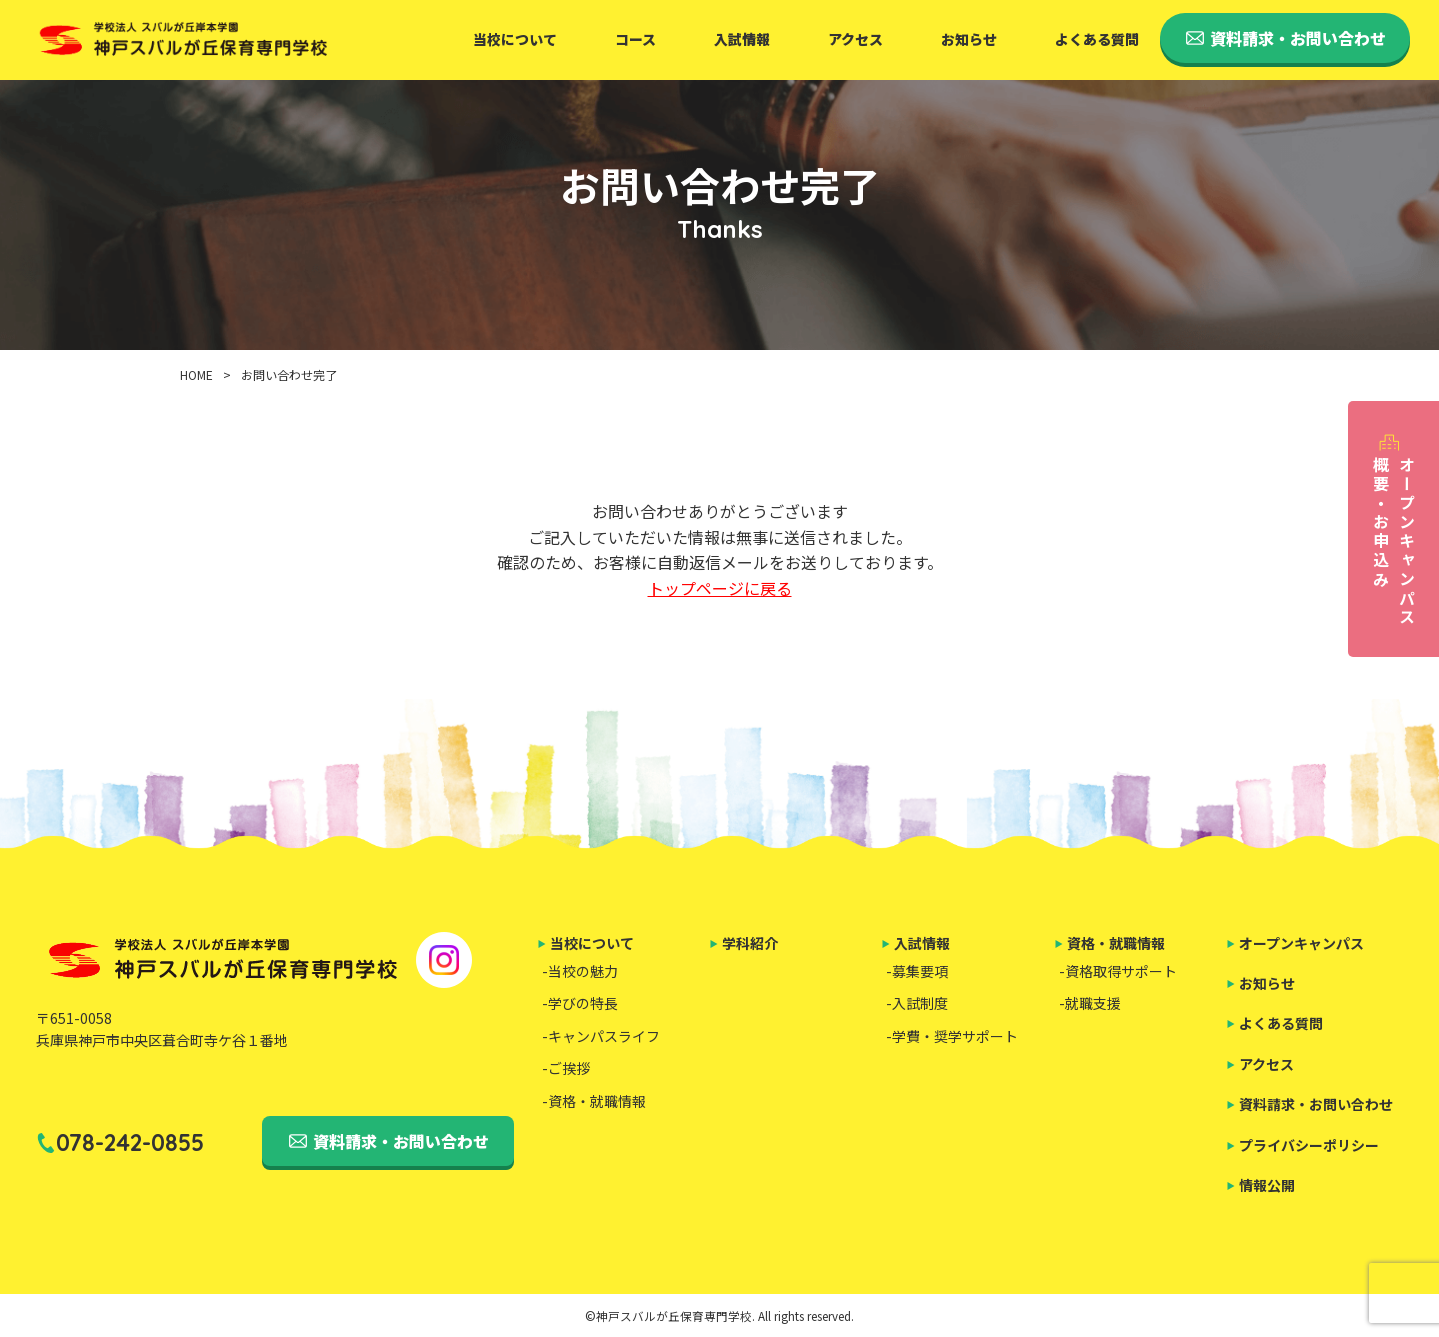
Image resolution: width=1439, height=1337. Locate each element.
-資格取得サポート (1118, 971)
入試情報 (742, 39)
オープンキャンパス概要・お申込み (1394, 541)
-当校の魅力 (580, 971)
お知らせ (969, 39)
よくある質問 (1097, 39)
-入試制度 (917, 1003)
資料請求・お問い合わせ (401, 1141)
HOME (196, 374)
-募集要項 (917, 971)
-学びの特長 (580, 1003)
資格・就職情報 (1116, 943)
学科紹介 (750, 943)
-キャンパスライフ (601, 1036)
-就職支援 (1090, 1003)
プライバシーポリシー (1309, 1145)
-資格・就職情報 (594, 1101)
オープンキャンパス (1301, 943)
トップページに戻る (720, 588)
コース (635, 39)
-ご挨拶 (566, 1068)
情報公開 (1267, 1185)
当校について (515, 39)
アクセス (855, 39)
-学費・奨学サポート (952, 1036)
